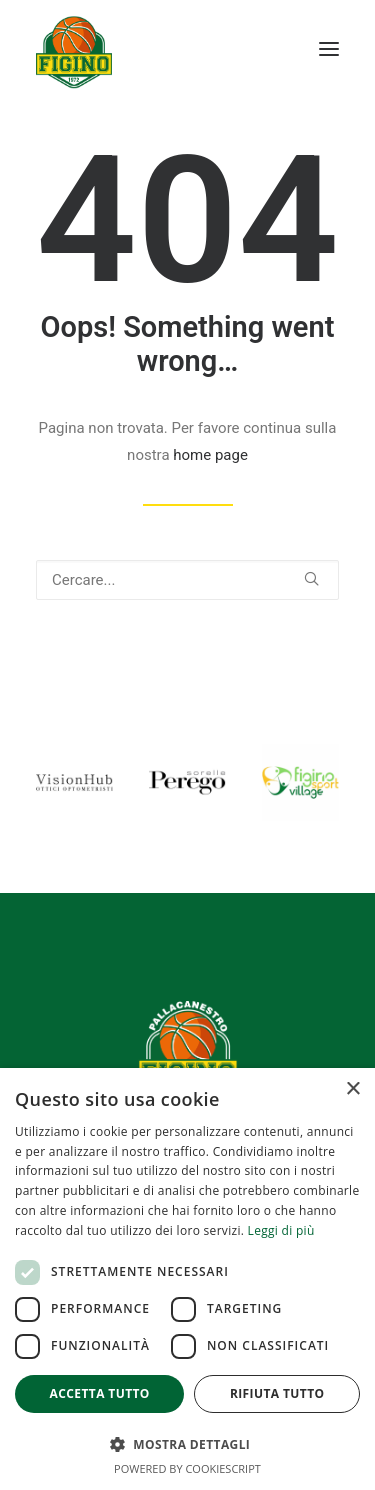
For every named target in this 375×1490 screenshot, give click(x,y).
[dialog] (187, 1279)
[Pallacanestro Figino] (74, 49)
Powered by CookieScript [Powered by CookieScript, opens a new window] (187, 1468)
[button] (329, 49)
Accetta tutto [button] (100, 1393)
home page (210, 455)
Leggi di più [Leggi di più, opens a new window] (281, 1230)
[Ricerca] (187, 580)
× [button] (352, 1089)
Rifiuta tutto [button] (277, 1393)
